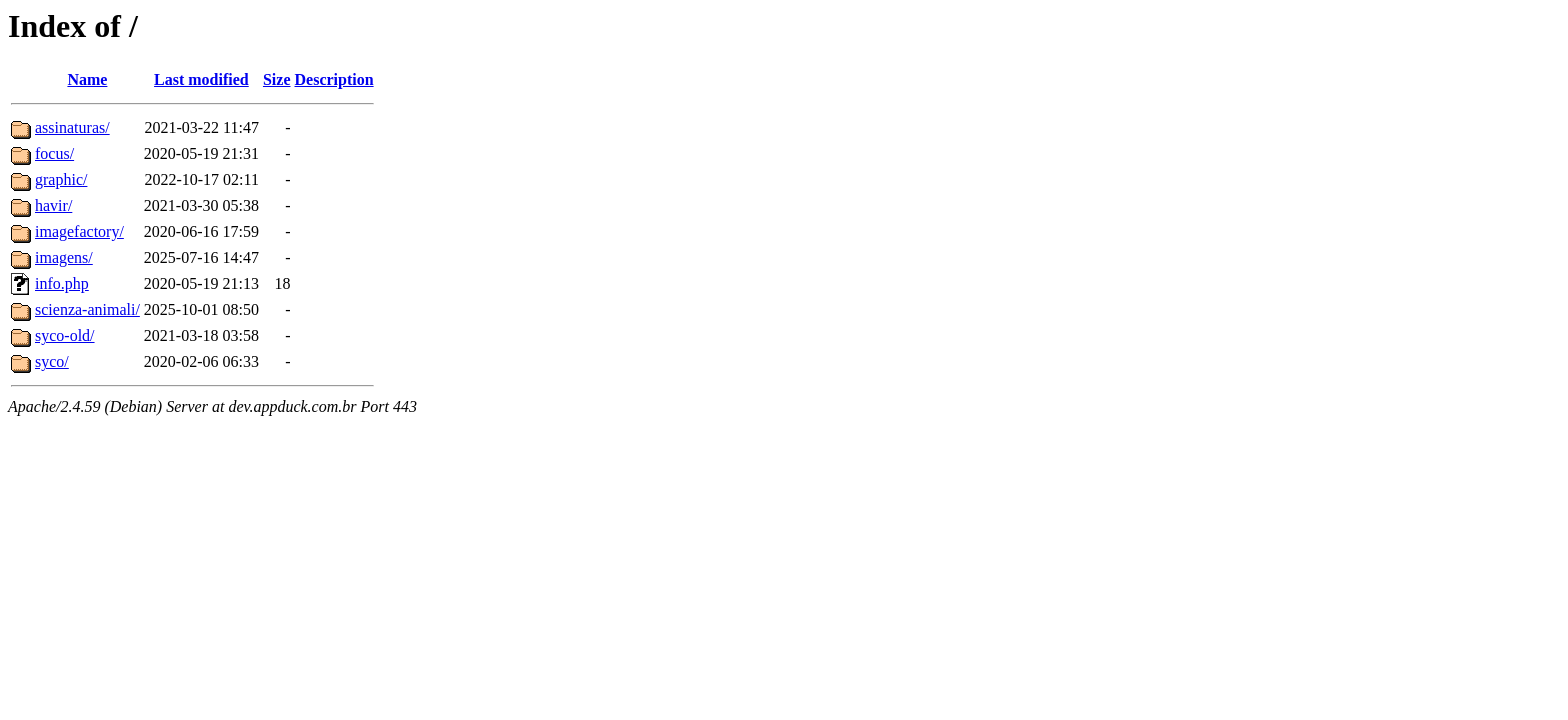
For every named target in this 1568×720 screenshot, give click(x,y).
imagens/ (64, 257)
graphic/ (61, 179)
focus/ (54, 153)
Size (277, 79)
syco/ (52, 361)
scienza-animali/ (87, 309)
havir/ (53, 205)
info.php (62, 283)
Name (87, 79)
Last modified (201, 79)
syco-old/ (65, 335)
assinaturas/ (72, 127)
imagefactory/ (79, 231)
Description (334, 79)
